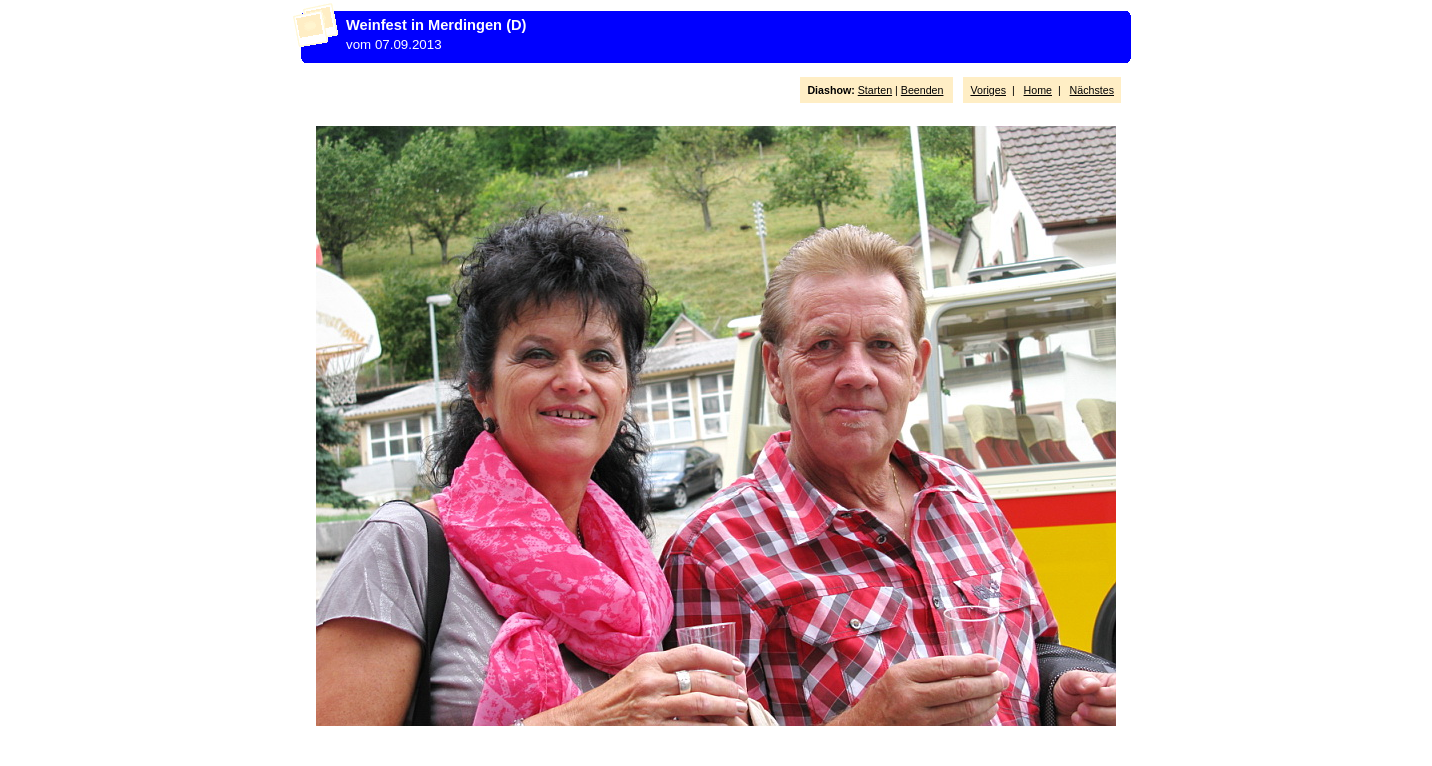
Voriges (988, 90)
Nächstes (1092, 90)
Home (1038, 90)
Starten (875, 90)
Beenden (922, 90)
